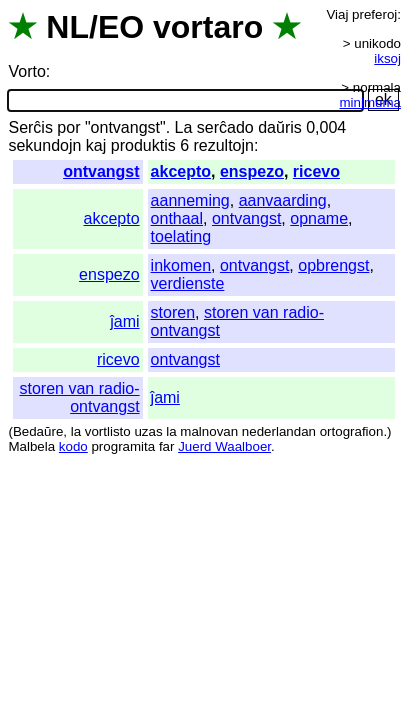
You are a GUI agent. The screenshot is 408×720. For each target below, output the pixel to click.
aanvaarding (283, 200)
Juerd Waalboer (224, 446)
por (68, 127)
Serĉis (30, 127)
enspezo (252, 171)
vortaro (208, 27)
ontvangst (101, 171)
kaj (96, 145)
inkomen (181, 265)
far (167, 446)
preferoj (374, 14)
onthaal (177, 218)
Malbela (31, 446)
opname (319, 218)
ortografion (352, 431)
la (76, 431)
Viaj (337, 14)
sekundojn (44, 145)
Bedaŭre (38, 431)
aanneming (190, 200)
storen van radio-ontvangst (80, 397)
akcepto (181, 171)
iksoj (387, 58)
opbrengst (333, 265)
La (184, 127)
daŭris (280, 127)
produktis (143, 145)
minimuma (370, 102)
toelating (181, 236)
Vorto (26, 71)
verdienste (188, 283)
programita (123, 446)
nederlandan (279, 431)
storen (173, 312)
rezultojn (223, 145)
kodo (73, 446)
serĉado (225, 127)
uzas (148, 431)
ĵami (124, 321)
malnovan (209, 431)
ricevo (316, 171)
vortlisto (108, 431)
